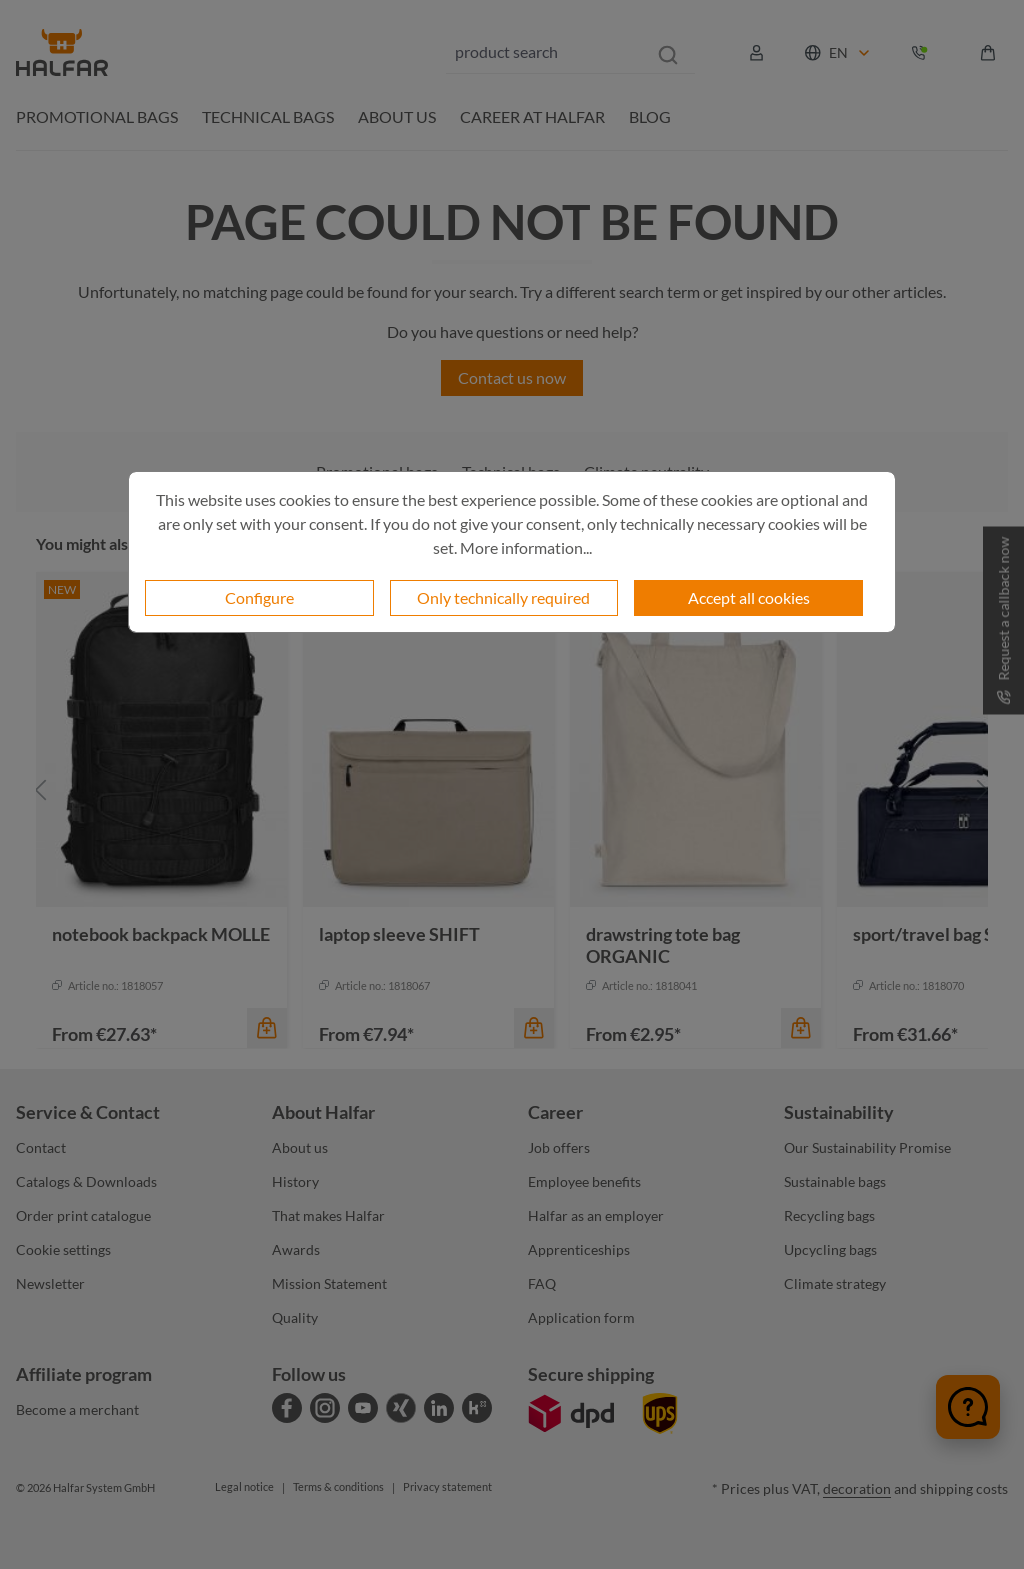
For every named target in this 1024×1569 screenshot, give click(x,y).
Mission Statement (329, 1283)
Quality (295, 1317)
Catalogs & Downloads (86, 1181)
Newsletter (50, 1283)
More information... (526, 547)
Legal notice (244, 1486)
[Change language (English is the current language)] (838, 52)
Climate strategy (835, 1283)
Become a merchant (77, 1409)
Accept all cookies (749, 597)
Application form (581, 1317)
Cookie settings (63, 1249)
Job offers (559, 1147)
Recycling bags (829, 1215)
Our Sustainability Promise (867, 1147)
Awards (296, 1249)
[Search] (668, 52)
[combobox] (544, 52)
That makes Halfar (328, 1215)
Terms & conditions (338, 1486)
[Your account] (757, 53)
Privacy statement (447, 1486)
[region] (512, 790)
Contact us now (512, 377)
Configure (259, 597)
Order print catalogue (83, 1215)
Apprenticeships (579, 1249)
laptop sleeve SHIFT (399, 934)
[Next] (983, 790)
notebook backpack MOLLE (161, 934)
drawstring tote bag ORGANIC (663, 945)
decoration (857, 1488)
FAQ (542, 1283)
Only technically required (503, 597)
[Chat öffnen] (968, 1407)
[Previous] (41, 790)
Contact (41, 1147)
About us (300, 1147)
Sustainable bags (835, 1181)
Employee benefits (584, 1181)
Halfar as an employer (596, 1215)
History (295, 1181)
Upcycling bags (830, 1249)
